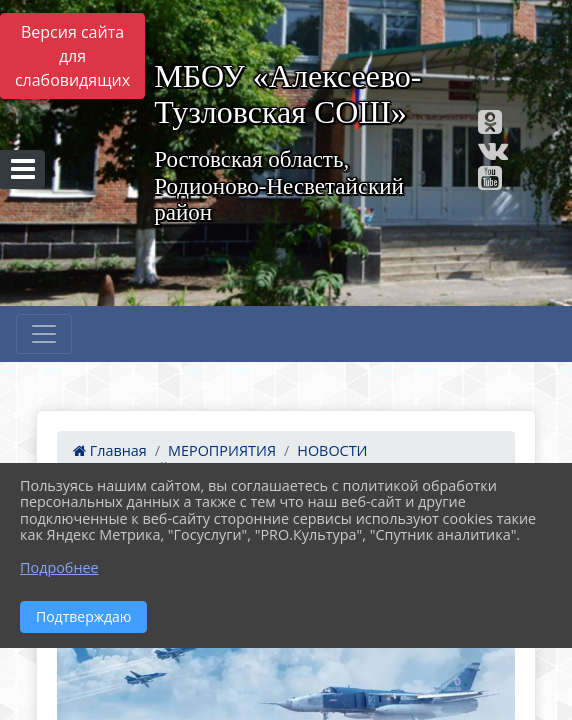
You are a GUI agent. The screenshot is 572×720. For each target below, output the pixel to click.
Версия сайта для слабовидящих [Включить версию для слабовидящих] (72, 56)
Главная (110, 450)
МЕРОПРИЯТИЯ (222, 450)
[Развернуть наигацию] (44, 334)
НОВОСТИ (332, 450)
